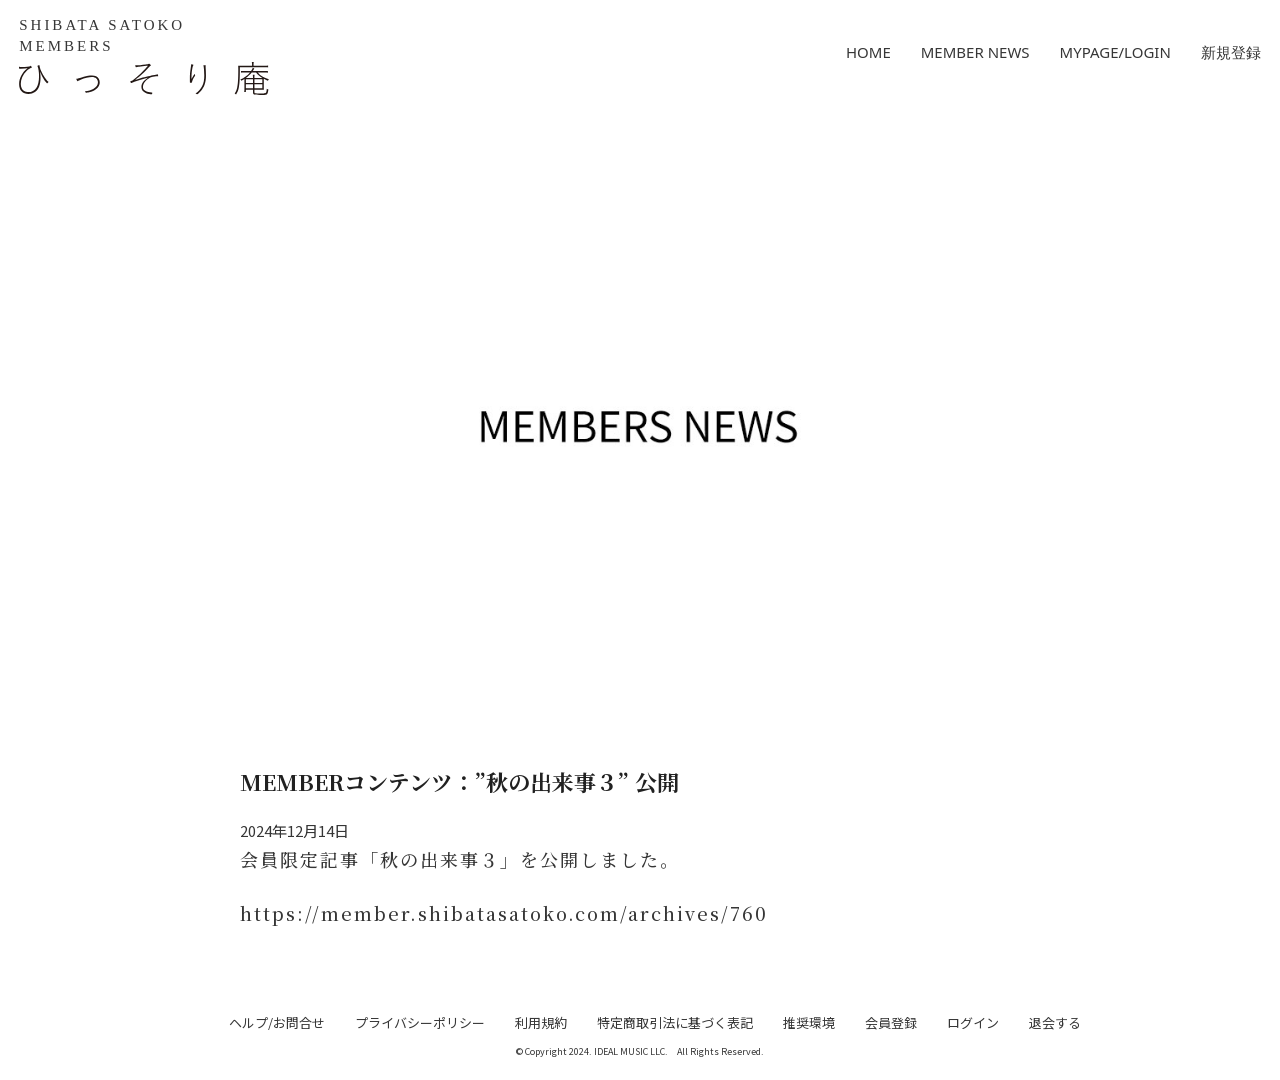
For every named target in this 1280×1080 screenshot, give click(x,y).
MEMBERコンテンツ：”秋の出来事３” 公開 (459, 781)
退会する (1055, 1022)
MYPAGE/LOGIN (1115, 52)
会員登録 (891, 1022)
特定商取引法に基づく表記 (675, 1022)
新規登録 (1231, 52)
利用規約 (541, 1022)
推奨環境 (809, 1022)
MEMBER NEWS (975, 52)
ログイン (973, 1022)
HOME (868, 52)
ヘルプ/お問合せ (277, 1022)
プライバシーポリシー (420, 1022)
